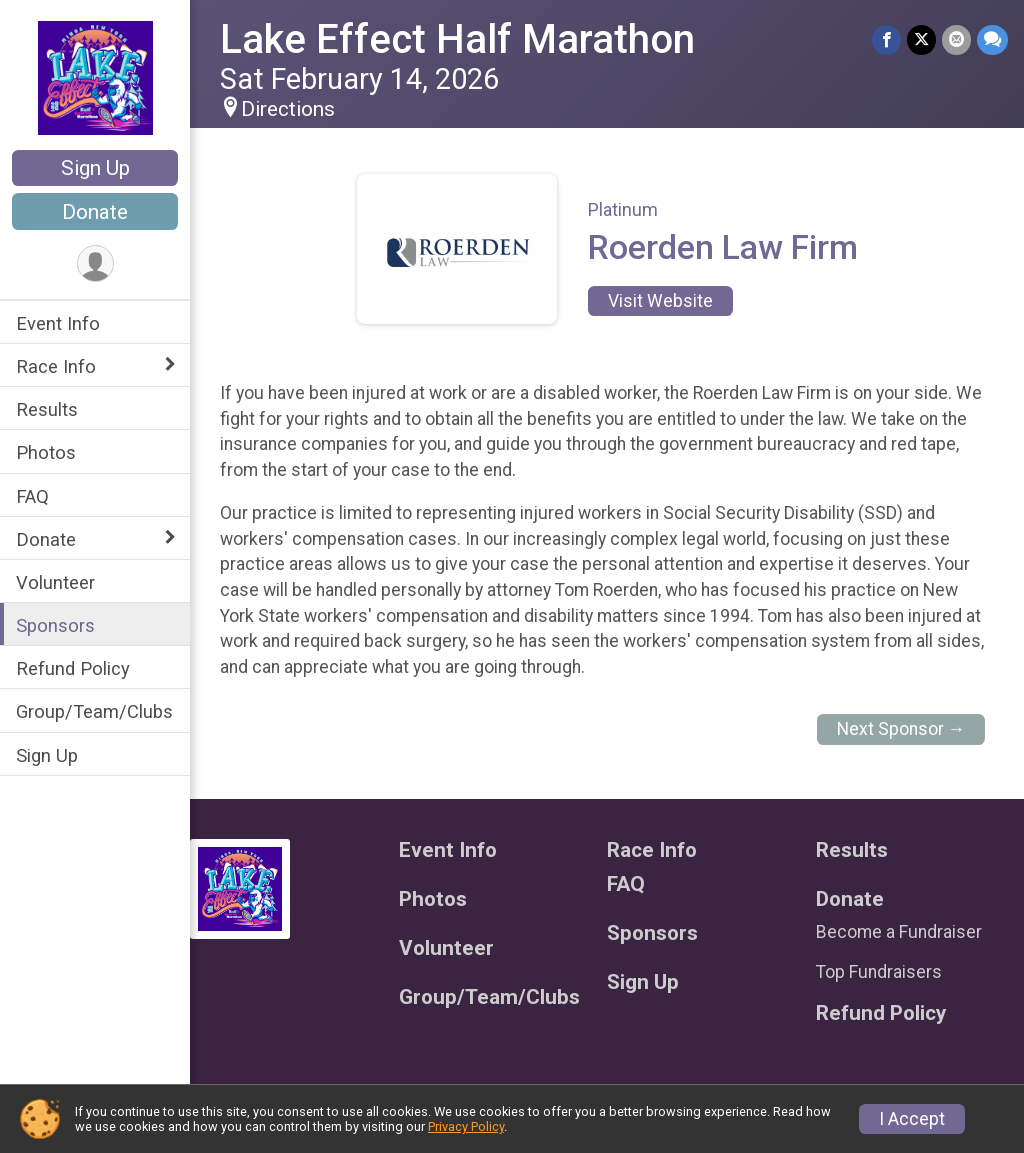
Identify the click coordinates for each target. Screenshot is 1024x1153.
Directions (288, 109)
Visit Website (660, 301)
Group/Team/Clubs (94, 711)
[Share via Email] (956, 39)
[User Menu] (95, 263)
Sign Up (95, 168)
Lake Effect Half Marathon (457, 39)
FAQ (32, 496)
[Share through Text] (992, 39)
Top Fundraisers (879, 972)
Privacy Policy (466, 1126)
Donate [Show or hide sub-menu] (46, 539)
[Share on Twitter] (921, 39)
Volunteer (55, 582)
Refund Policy (73, 668)
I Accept (912, 1119)
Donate (95, 212)
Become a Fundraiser (899, 932)
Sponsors (55, 625)
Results (47, 409)
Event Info (58, 323)
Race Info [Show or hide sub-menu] (56, 366)
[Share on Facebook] (886, 39)
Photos (46, 452)
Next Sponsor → (901, 729)
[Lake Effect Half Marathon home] (95, 77)
